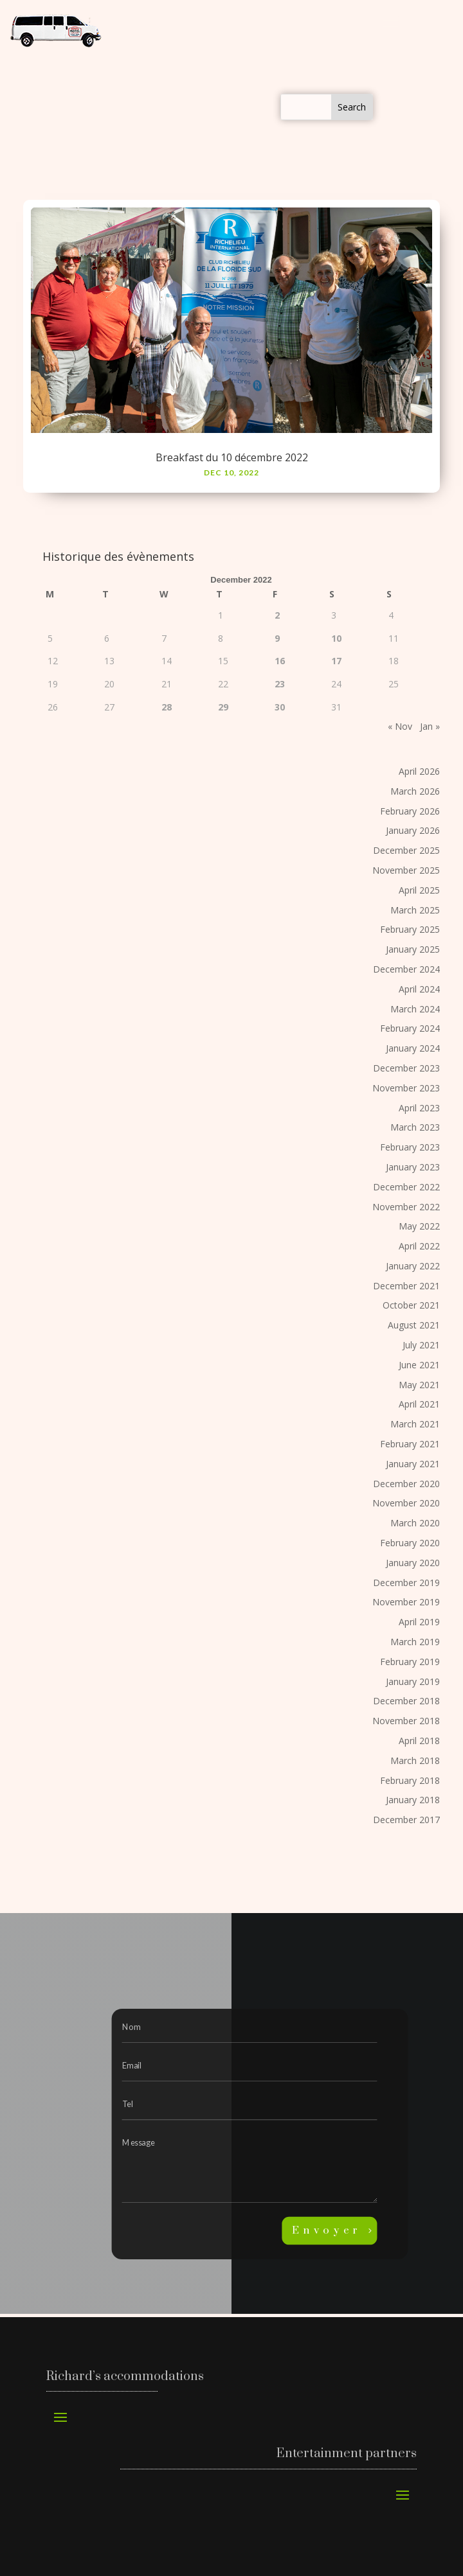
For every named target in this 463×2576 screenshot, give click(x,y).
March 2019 (415, 1642)
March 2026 (415, 791)
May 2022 (419, 1226)
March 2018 (415, 1760)
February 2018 (410, 1780)
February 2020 (410, 1543)
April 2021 (419, 1404)
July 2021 (421, 1345)
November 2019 (406, 1602)
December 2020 (406, 1484)
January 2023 (413, 1167)
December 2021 (406, 1286)
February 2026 (410, 811)
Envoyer (326, 2231)
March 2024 (415, 1009)
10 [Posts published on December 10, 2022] (336, 638)
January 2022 (413, 1266)
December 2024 (406, 969)
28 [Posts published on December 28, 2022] (166, 707)
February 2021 (410, 1444)
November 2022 (406, 1207)
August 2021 (414, 1325)
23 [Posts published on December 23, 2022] (280, 684)
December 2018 (406, 1701)
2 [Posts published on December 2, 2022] (277, 615)
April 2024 (419, 989)
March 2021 (415, 1424)
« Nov (400, 726)
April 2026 (419, 771)
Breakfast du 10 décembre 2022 (232, 457)
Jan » (430, 726)
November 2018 (406, 1721)
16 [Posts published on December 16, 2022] (280, 661)
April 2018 (419, 1740)
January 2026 (413, 830)
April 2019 (419, 1622)
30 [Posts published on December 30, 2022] (280, 707)
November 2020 (406, 1503)
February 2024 (410, 1028)
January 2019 (413, 1681)
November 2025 (406, 870)
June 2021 (419, 1365)
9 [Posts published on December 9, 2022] (277, 638)
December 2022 (406, 1187)
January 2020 (413, 1563)
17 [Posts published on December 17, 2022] (336, 661)
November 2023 (406, 1088)
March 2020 (415, 1523)
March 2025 (415, 910)
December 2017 (406, 1819)
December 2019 (406, 1582)
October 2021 (411, 1305)
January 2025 (413, 949)
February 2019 (410, 1661)
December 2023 (406, 1068)
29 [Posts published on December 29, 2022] (223, 707)
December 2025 (406, 850)
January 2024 (413, 1048)
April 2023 (419, 1108)
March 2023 (415, 1127)
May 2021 (419, 1385)
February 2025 (410, 929)
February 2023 (410, 1147)
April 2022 (419, 1246)
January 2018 (413, 1800)
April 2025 (419, 890)
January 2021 (413, 1464)
